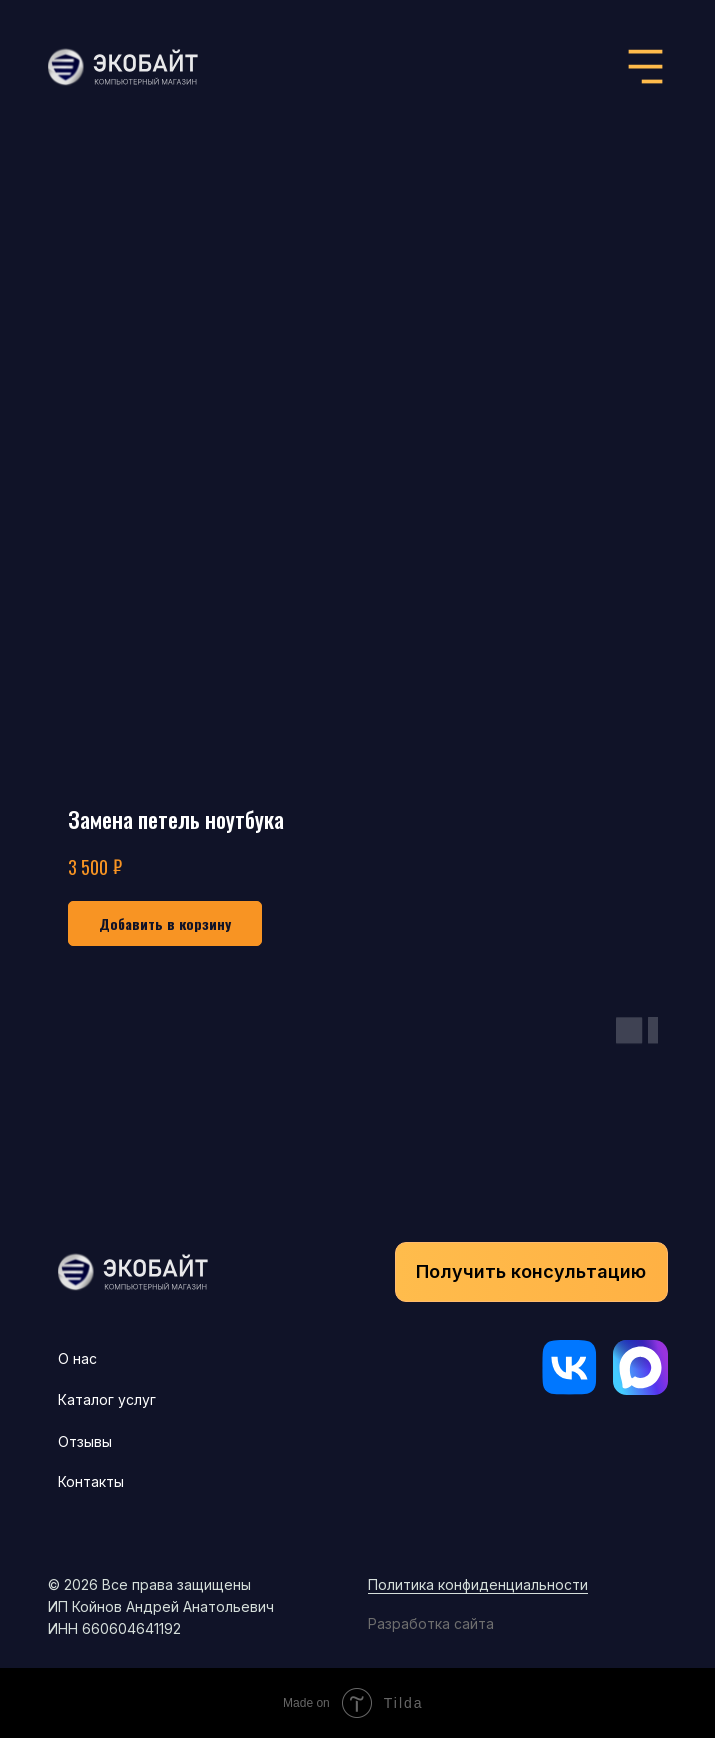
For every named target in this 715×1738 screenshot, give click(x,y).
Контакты (91, 1481)
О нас (77, 1358)
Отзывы (85, 1441)
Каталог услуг (107, 1399)
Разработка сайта (431, 1623)
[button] (531, 1272)
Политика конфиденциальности (478, 1584)
